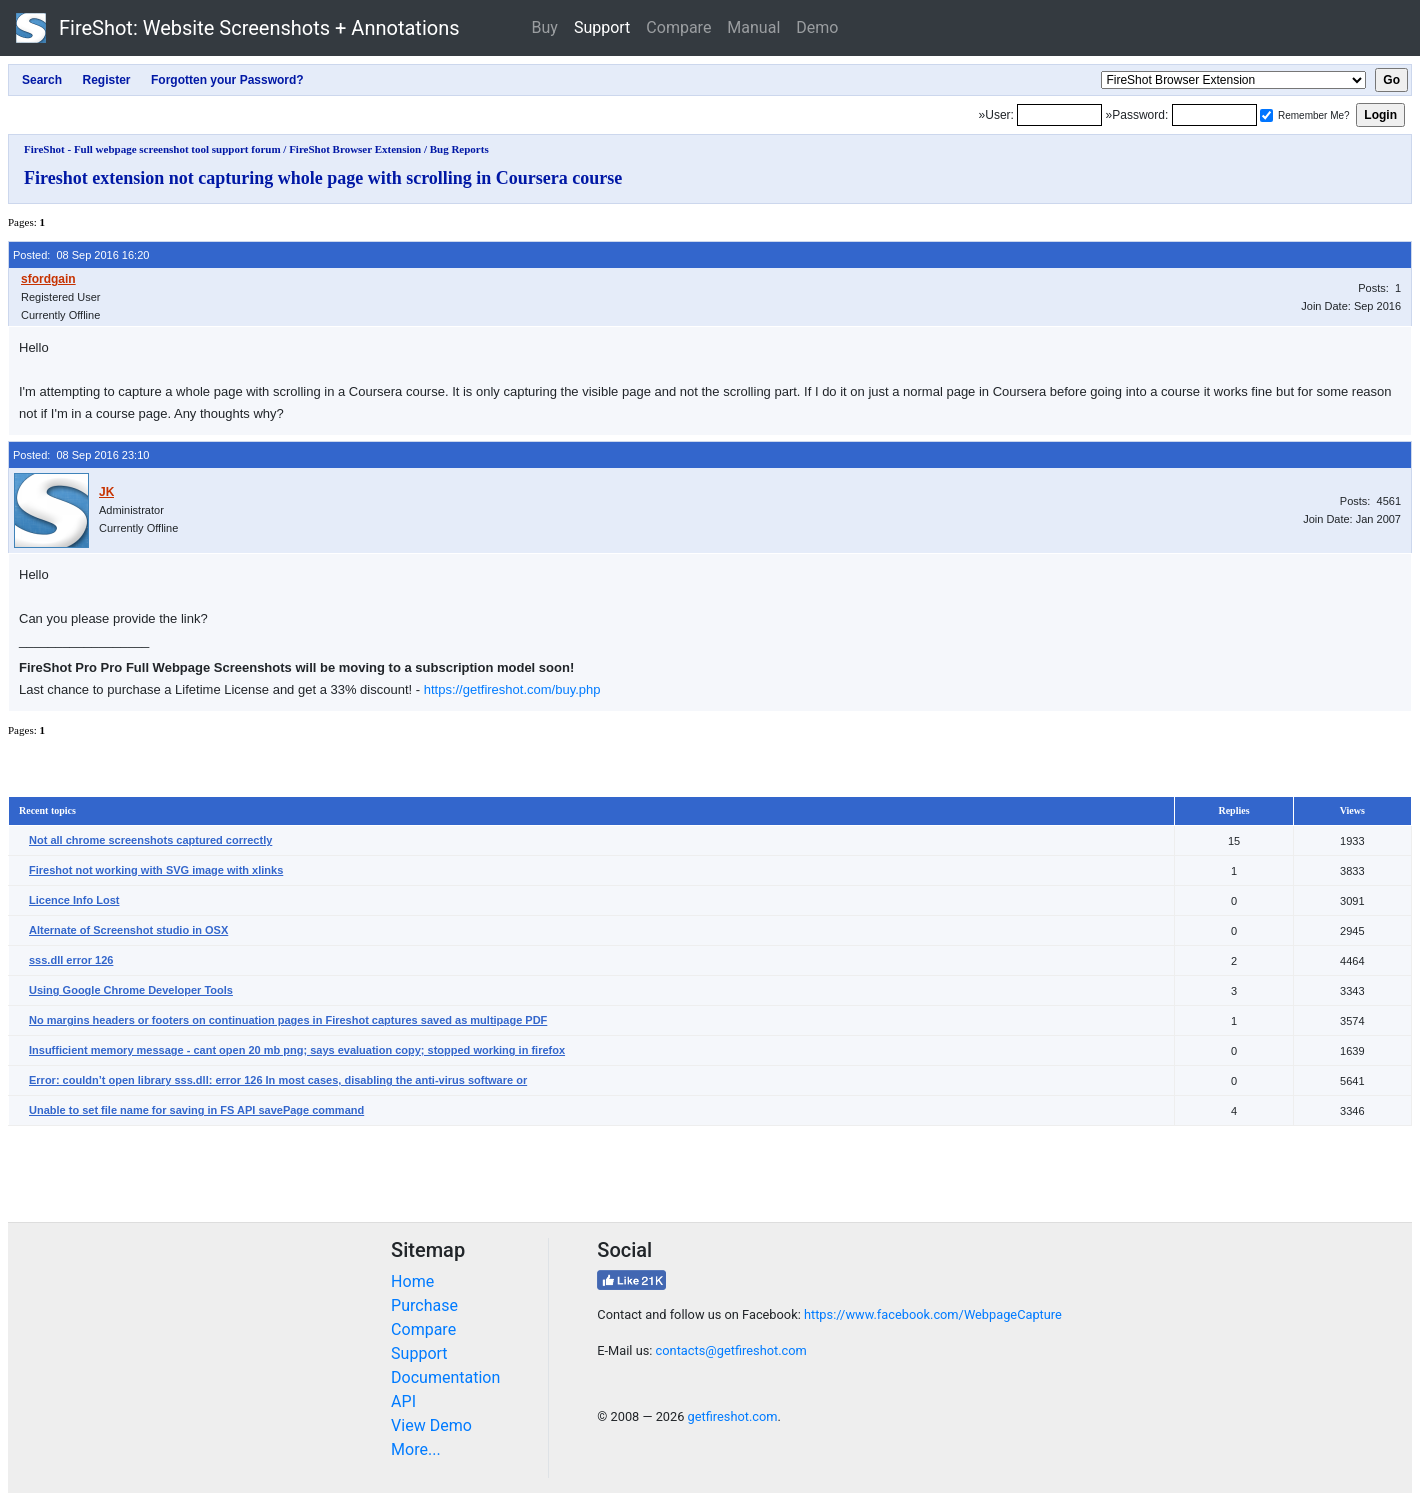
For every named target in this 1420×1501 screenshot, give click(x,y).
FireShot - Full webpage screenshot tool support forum (152, 149)
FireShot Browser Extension (355, 149)
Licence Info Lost (74, 900)
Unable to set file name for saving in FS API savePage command (196, 1110)
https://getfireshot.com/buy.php (512, 689)
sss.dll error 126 (71, 960)
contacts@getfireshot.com (731, 1350)
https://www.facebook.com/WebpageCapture (933, 1314)
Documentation (445, 1377)
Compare (678, 27)
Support (602, 27)
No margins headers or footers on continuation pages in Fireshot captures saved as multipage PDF (288, 1020)
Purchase (424, 1305)
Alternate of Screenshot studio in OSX (128, 930)
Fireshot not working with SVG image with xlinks (156, 870)
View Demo (431, 1425)
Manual (753, 27)
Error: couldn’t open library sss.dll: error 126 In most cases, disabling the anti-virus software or (278, 1080)
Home (412, 1281)
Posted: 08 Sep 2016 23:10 (81, 455)
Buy (545, 27)
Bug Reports (459, 149)
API (403, 1401)
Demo (817, 27)
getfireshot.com (733, 1416)
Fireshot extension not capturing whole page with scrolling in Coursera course (323, 178)
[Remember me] (1266, 115)
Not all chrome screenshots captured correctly (150, 840)
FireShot (238, 28)
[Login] (1059, 115)
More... (416, 1449)
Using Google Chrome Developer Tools (131, 990)
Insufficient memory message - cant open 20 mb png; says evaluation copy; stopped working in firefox (297, 1050)
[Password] (1214, 115)
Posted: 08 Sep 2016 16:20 (81, 255)
